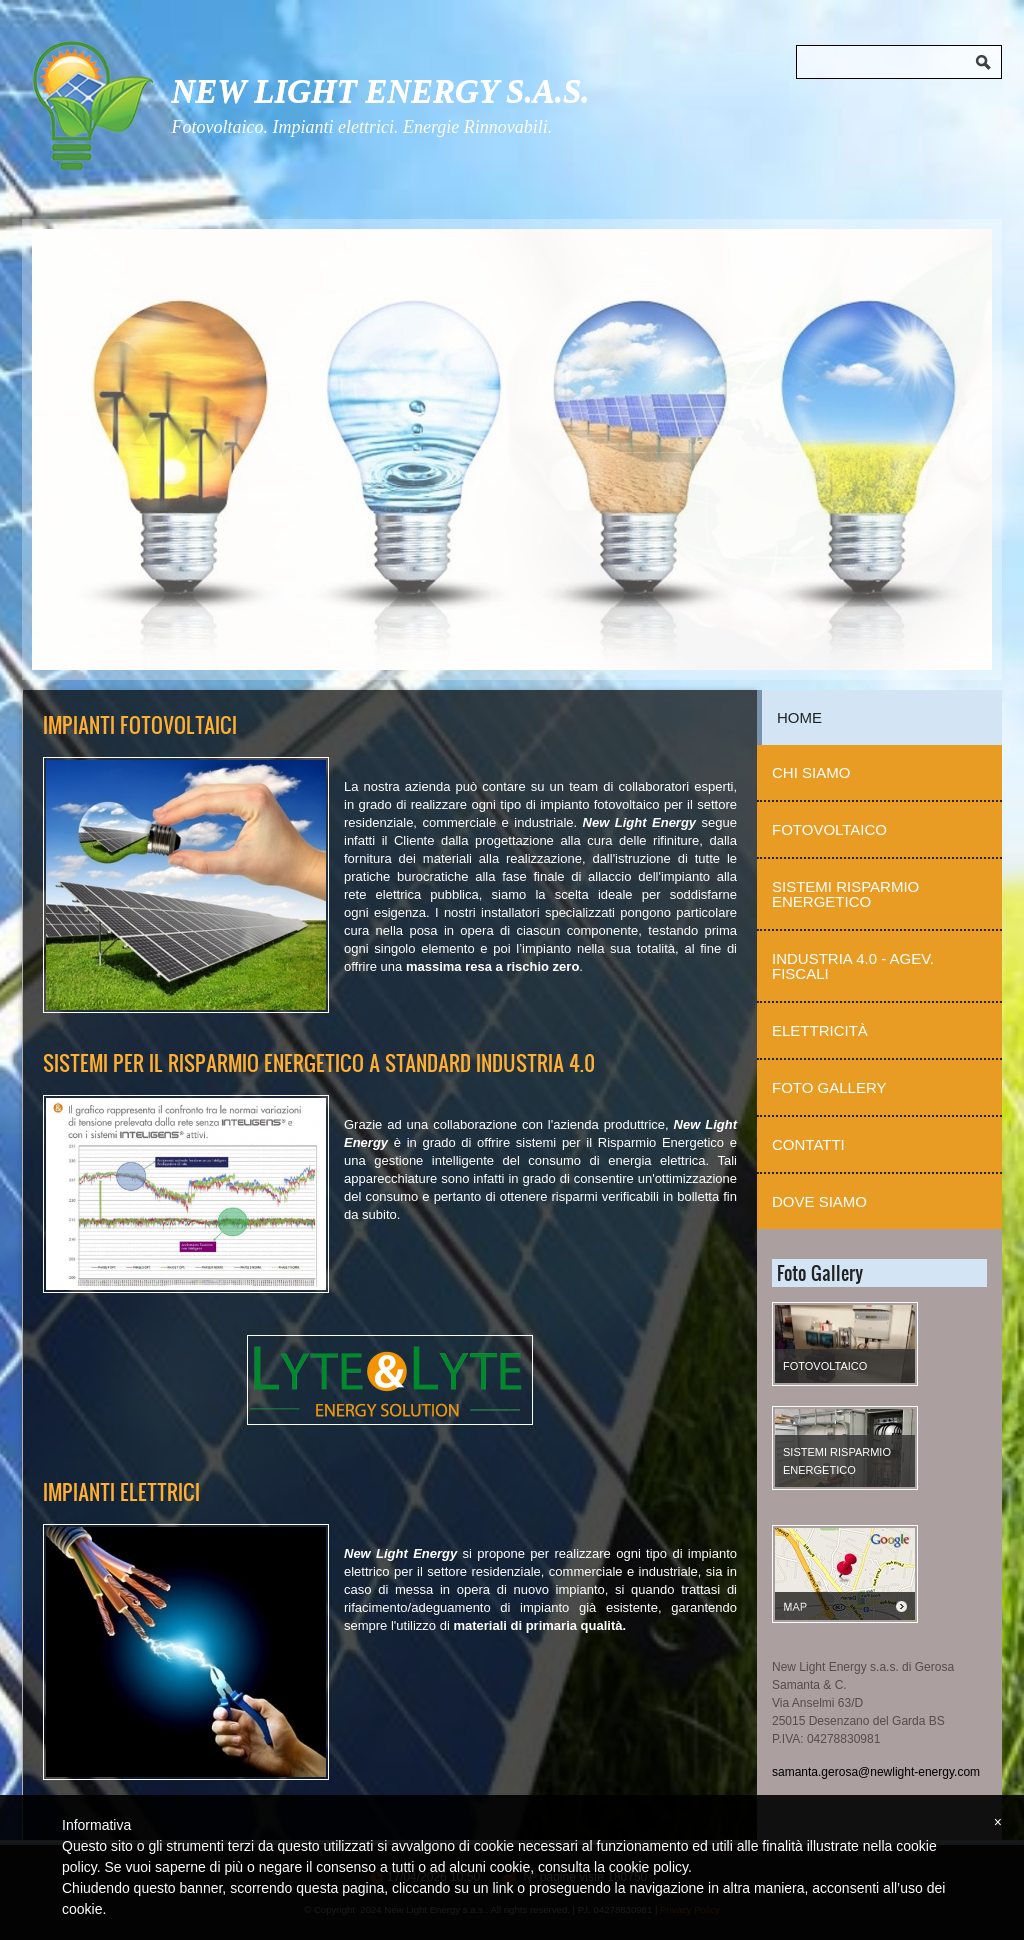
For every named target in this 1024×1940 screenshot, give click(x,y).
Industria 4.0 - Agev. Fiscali (853, 966)
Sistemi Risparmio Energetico (845, 894)
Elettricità (820, 1030)
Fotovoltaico (829, 829)
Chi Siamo (811, 772)
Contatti (808, 1144)
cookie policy (648, 1867)
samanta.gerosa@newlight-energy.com (876, 1772)
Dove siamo (819, 1201)
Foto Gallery (829, 1087)
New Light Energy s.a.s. (380, 91)
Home (799, 717)
